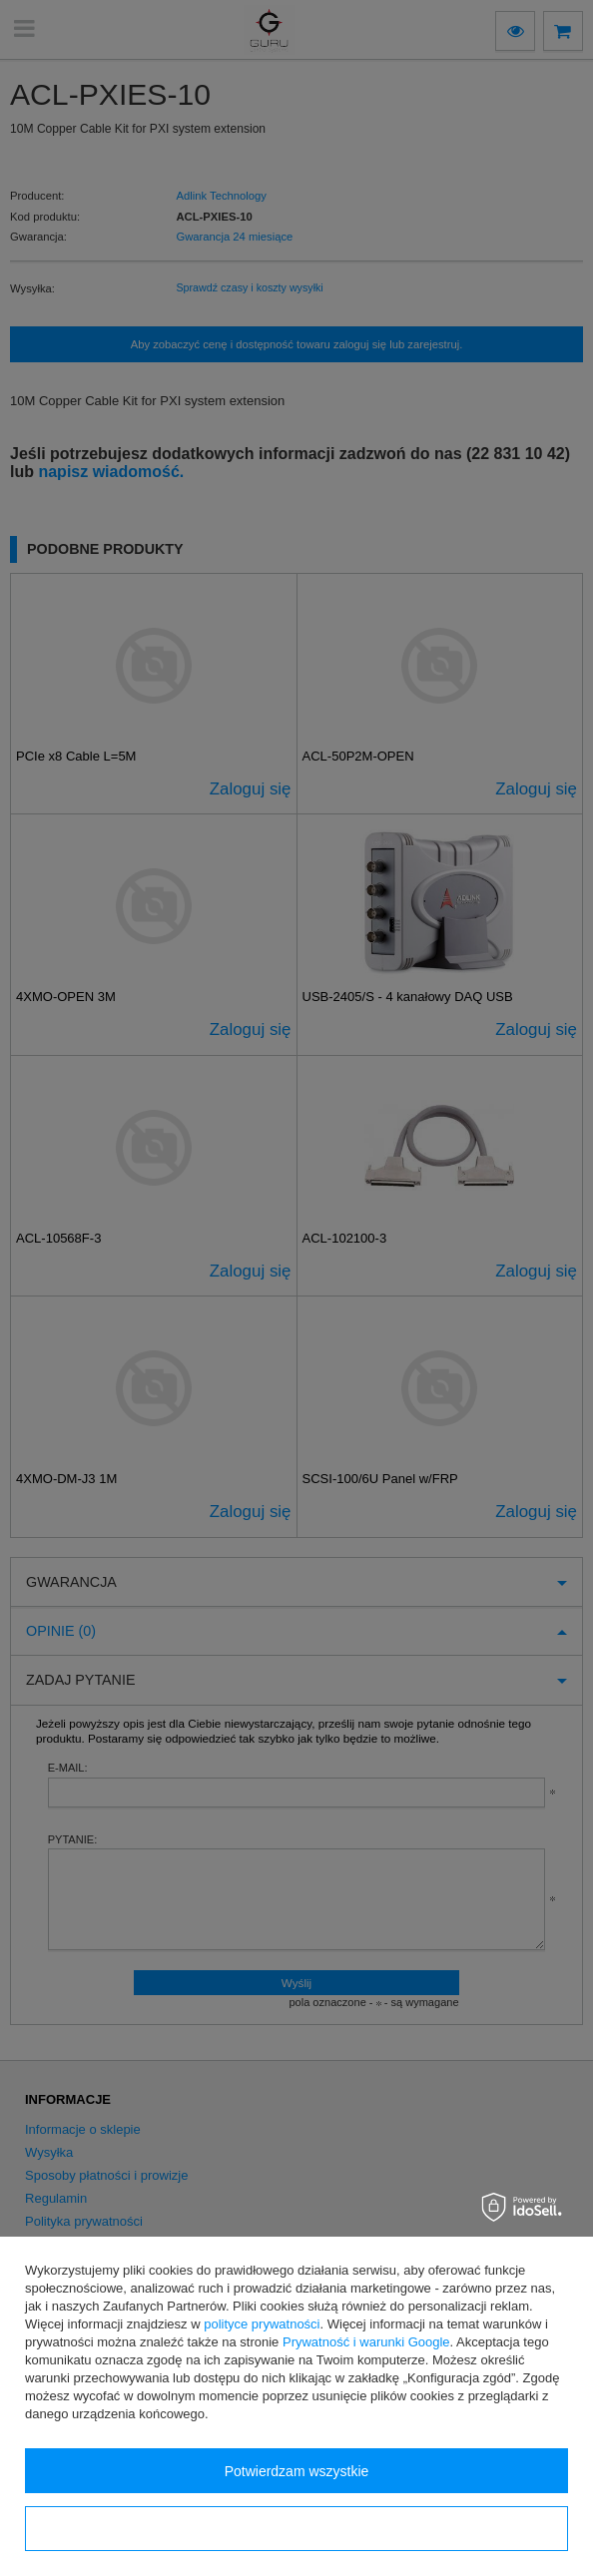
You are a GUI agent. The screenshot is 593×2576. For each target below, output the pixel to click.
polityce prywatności (261, 2324)
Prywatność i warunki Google (366, 2341)
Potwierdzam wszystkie (297, 2471)
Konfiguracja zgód (296, 2529)
